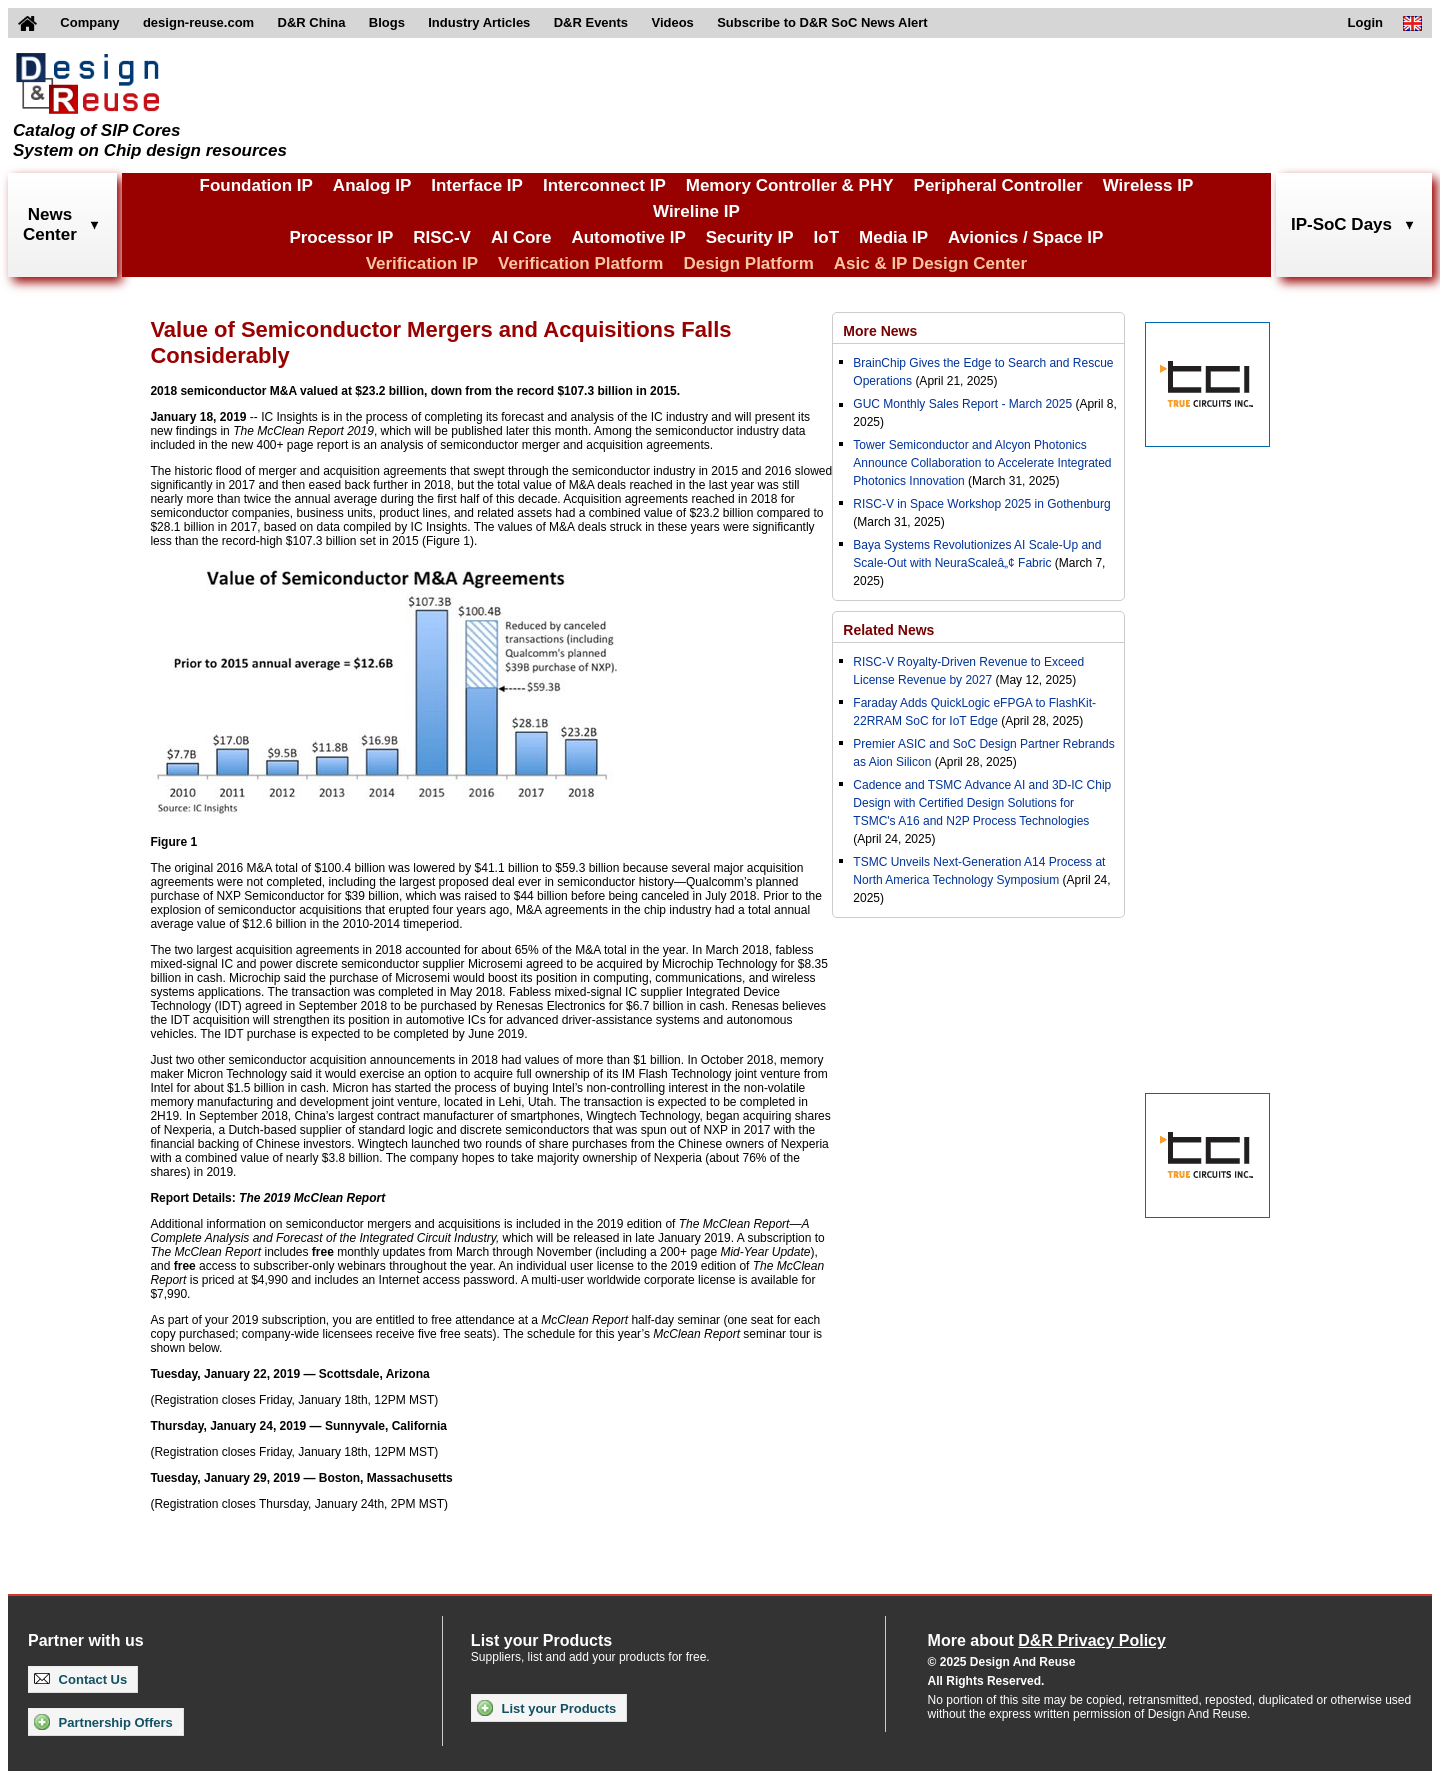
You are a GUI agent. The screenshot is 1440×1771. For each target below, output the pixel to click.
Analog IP (372, 185)
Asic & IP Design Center (930, 263)
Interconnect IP (604, 185)
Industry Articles (479, 22)
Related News (888, 630)
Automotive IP (628, 237)
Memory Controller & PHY (790, 185)
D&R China (312, 22)
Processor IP (341, 237)
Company (89, 22)
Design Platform (748, 263)
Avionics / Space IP (1025, 237)
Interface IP (477, 185)
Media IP (893, 237)
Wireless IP (1148, 185)
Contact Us (80, 1679)
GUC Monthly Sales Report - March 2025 (962, 404)
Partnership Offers (103, 1722)
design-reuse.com (198, 22)
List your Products (546, 1708)
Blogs (387, 22)
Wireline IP (696, 211)
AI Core (521, 237)
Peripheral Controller (998, 185)
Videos (672, 22)
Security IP (750, 237)
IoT (827, 237)
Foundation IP (256, 185)
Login (1365, 22)
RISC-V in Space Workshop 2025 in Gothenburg (981, 504)
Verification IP (422, 263)
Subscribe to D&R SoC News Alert (822, 22)
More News (880, 331)
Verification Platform (580, 263)
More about (1047, 1640)
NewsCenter (50, 224)
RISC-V (442, 237)
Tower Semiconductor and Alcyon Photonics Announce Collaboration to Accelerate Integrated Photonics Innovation (982, 463)
